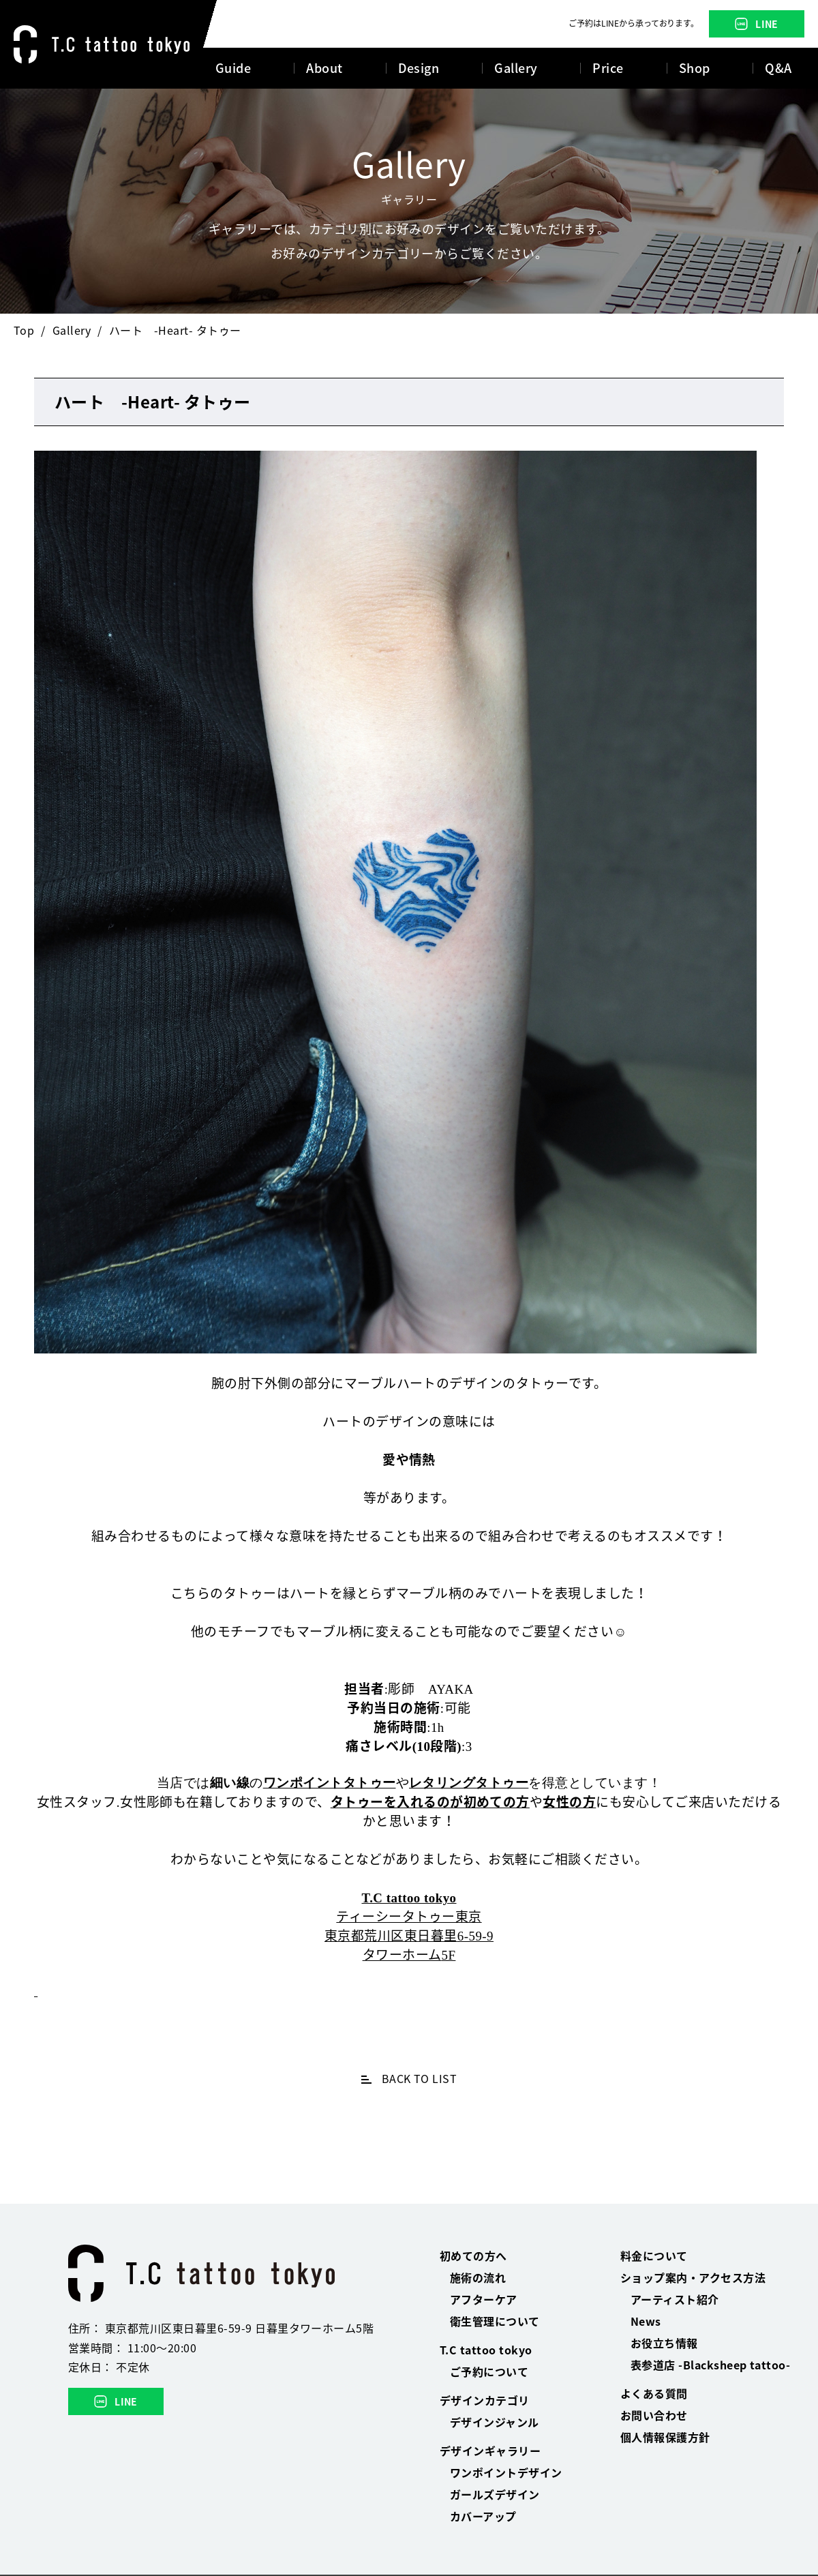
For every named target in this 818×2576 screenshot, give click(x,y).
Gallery (71, 330)
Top (24, 330)
